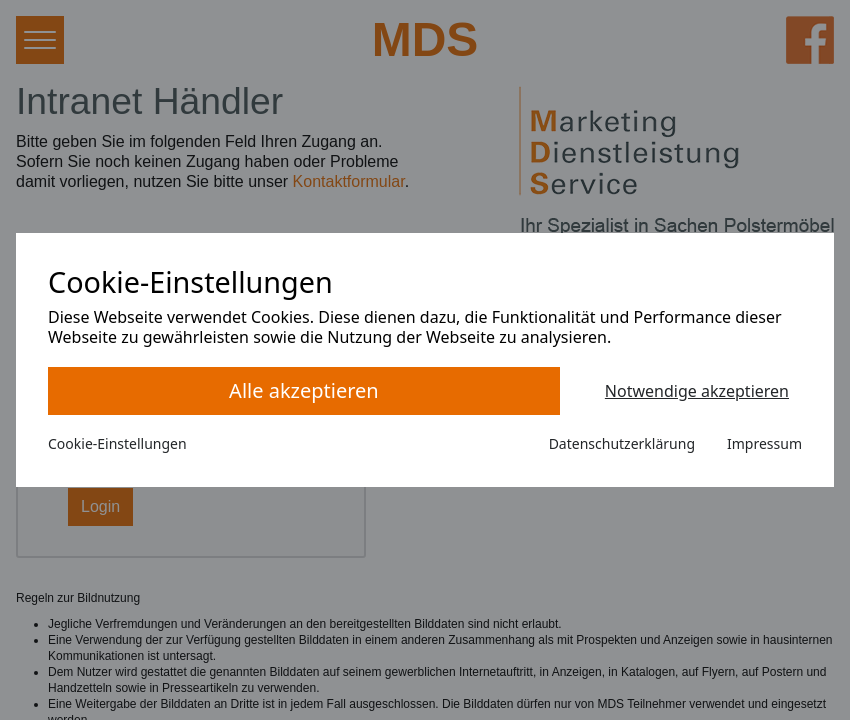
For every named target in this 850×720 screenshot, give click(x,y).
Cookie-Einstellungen (117, 443)
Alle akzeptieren (304, 390)
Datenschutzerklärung (622, 443)
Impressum (764, 443)
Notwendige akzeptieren (697, 391)
